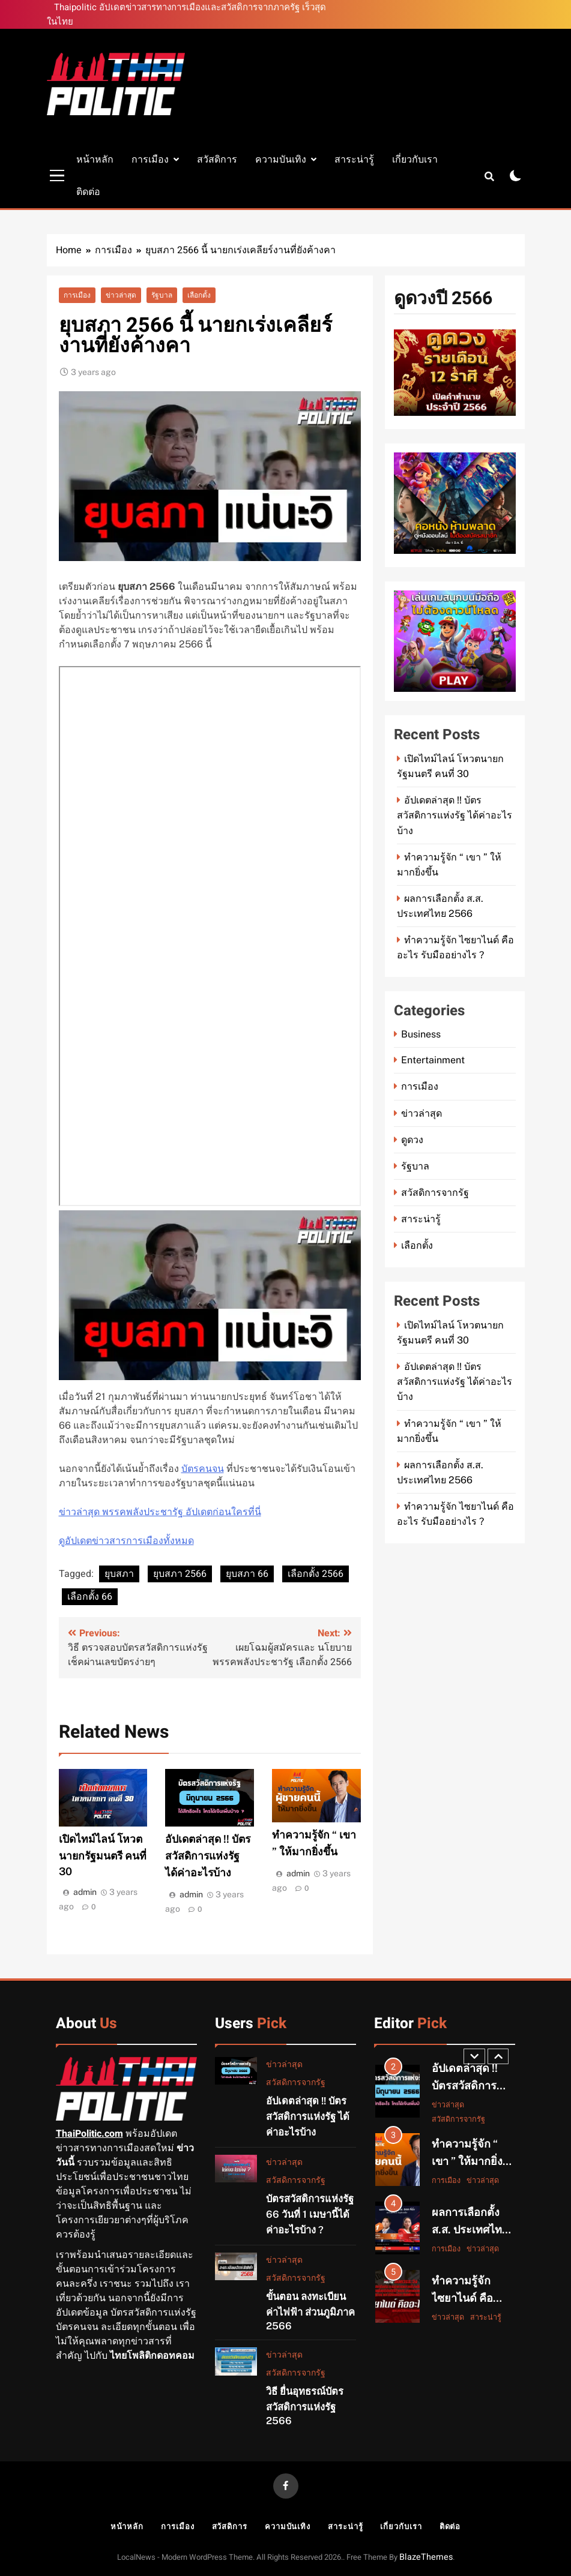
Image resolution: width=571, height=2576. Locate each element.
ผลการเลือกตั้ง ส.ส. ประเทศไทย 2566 (470, 2228)
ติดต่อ (88, 191)
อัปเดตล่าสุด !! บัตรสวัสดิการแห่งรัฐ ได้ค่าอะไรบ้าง (207, 1856)
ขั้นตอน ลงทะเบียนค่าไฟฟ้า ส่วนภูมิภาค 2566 (310, 2311)
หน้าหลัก (94, 159)
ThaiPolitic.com (89, 2134)
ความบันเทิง (280, 159)
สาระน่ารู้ (354, 159)
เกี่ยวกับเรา (415, 159)
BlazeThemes (426, 2557)
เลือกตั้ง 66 (89, 1597)
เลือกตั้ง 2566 (315, 1574)
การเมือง (150, 159)
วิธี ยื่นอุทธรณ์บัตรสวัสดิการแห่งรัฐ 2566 (304, 2406)
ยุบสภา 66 (247, 1574)
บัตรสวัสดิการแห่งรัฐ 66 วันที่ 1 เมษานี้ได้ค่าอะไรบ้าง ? (310, 2214)
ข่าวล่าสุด (121, 295)
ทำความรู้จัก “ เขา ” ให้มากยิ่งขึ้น (467, 2161)
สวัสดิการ (217, 159)
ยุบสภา (119, 1574)
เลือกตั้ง (199, 295)
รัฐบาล (161, 295)
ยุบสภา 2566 (180, 1574)
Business (421, 1034)
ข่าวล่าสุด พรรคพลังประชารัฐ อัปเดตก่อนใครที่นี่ (160, 1512)
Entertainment (433, 1060)
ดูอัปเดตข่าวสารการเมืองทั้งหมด (126, 1540)
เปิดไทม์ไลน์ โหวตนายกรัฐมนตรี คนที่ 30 (103, 1855)
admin (85, 1892)
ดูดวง (412, 1139)
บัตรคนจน (202, 1468)
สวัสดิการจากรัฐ (435, 1192)
